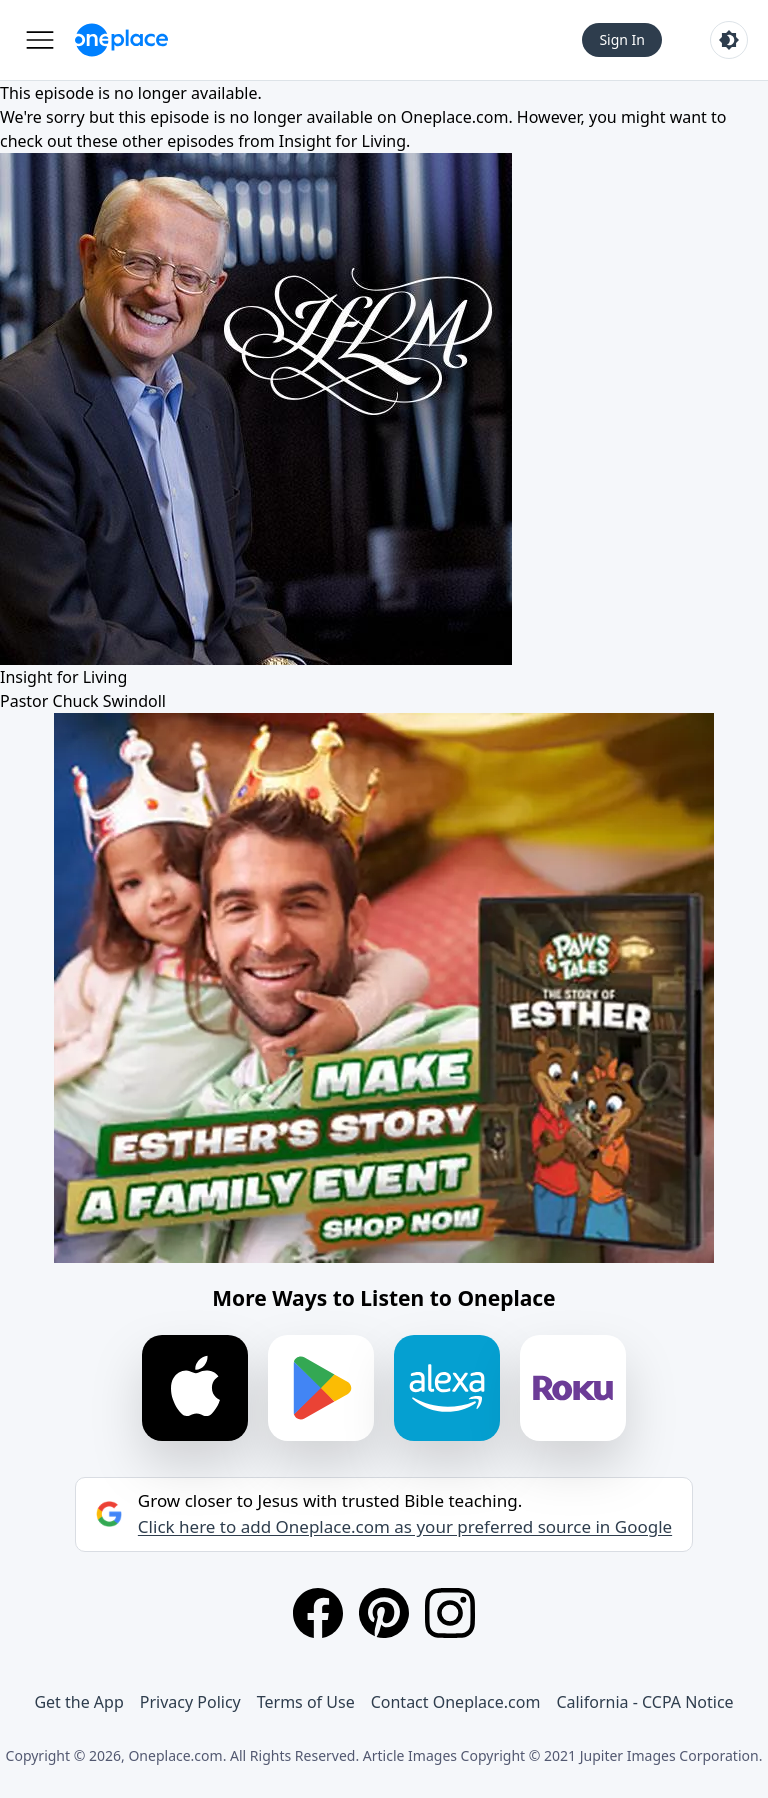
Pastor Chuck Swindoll (83, 701)
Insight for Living (342, 141)
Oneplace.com (455, 117)
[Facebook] (318, 1613)
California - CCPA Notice (644, 1702)
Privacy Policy (190, 1702)
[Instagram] (450, 1613)
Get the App (78, 1702)
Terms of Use (306, 1702)
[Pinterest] (384, 1613)
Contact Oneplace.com (456, 1702)
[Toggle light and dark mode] (729, 40)
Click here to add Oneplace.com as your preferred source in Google (405, 1527)
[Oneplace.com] (121, 40)
